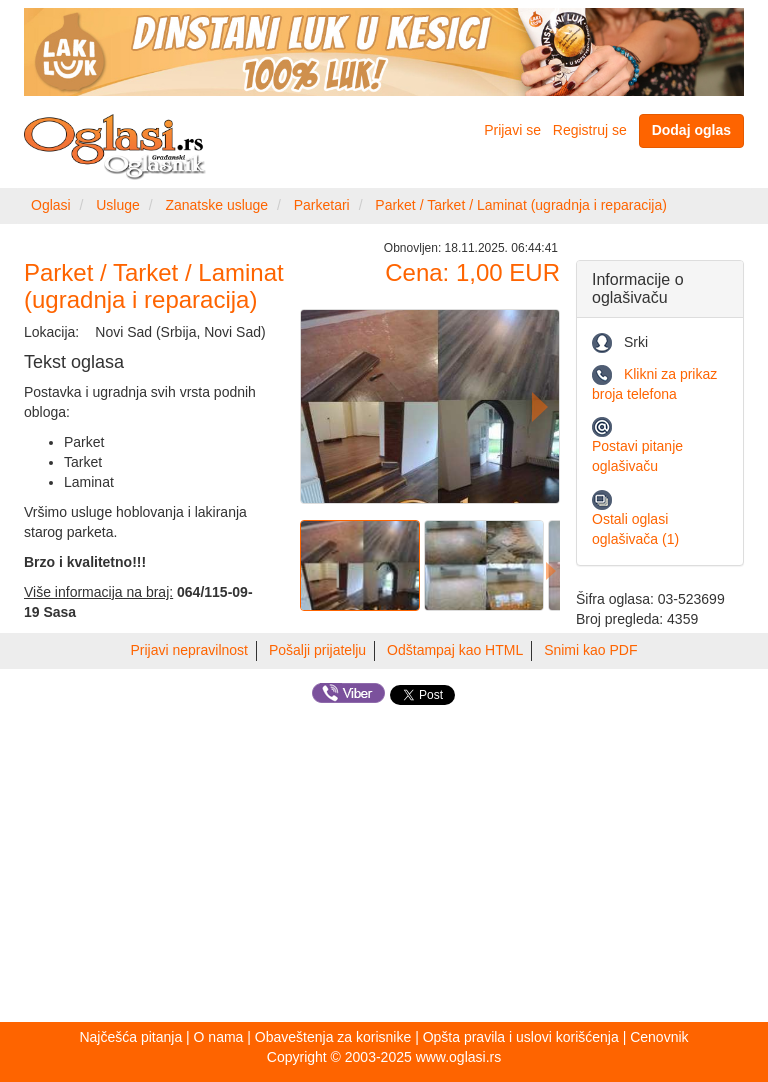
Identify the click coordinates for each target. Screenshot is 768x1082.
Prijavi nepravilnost (190, 650)
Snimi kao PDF (590, 650)
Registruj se (590, 130)
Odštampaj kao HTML (455, 650)
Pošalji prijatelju (317, 650)
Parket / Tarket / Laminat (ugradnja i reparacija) (521, 205)
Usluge (118, 205)
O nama (219, 1037)
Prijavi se (512, 130)
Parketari (322, 205)
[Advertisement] (384, 867)
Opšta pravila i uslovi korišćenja (521, 1037)
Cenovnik (659, 1037)
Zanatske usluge (216, 205)
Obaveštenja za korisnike (333, 1037)
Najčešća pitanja (130, 1037)
